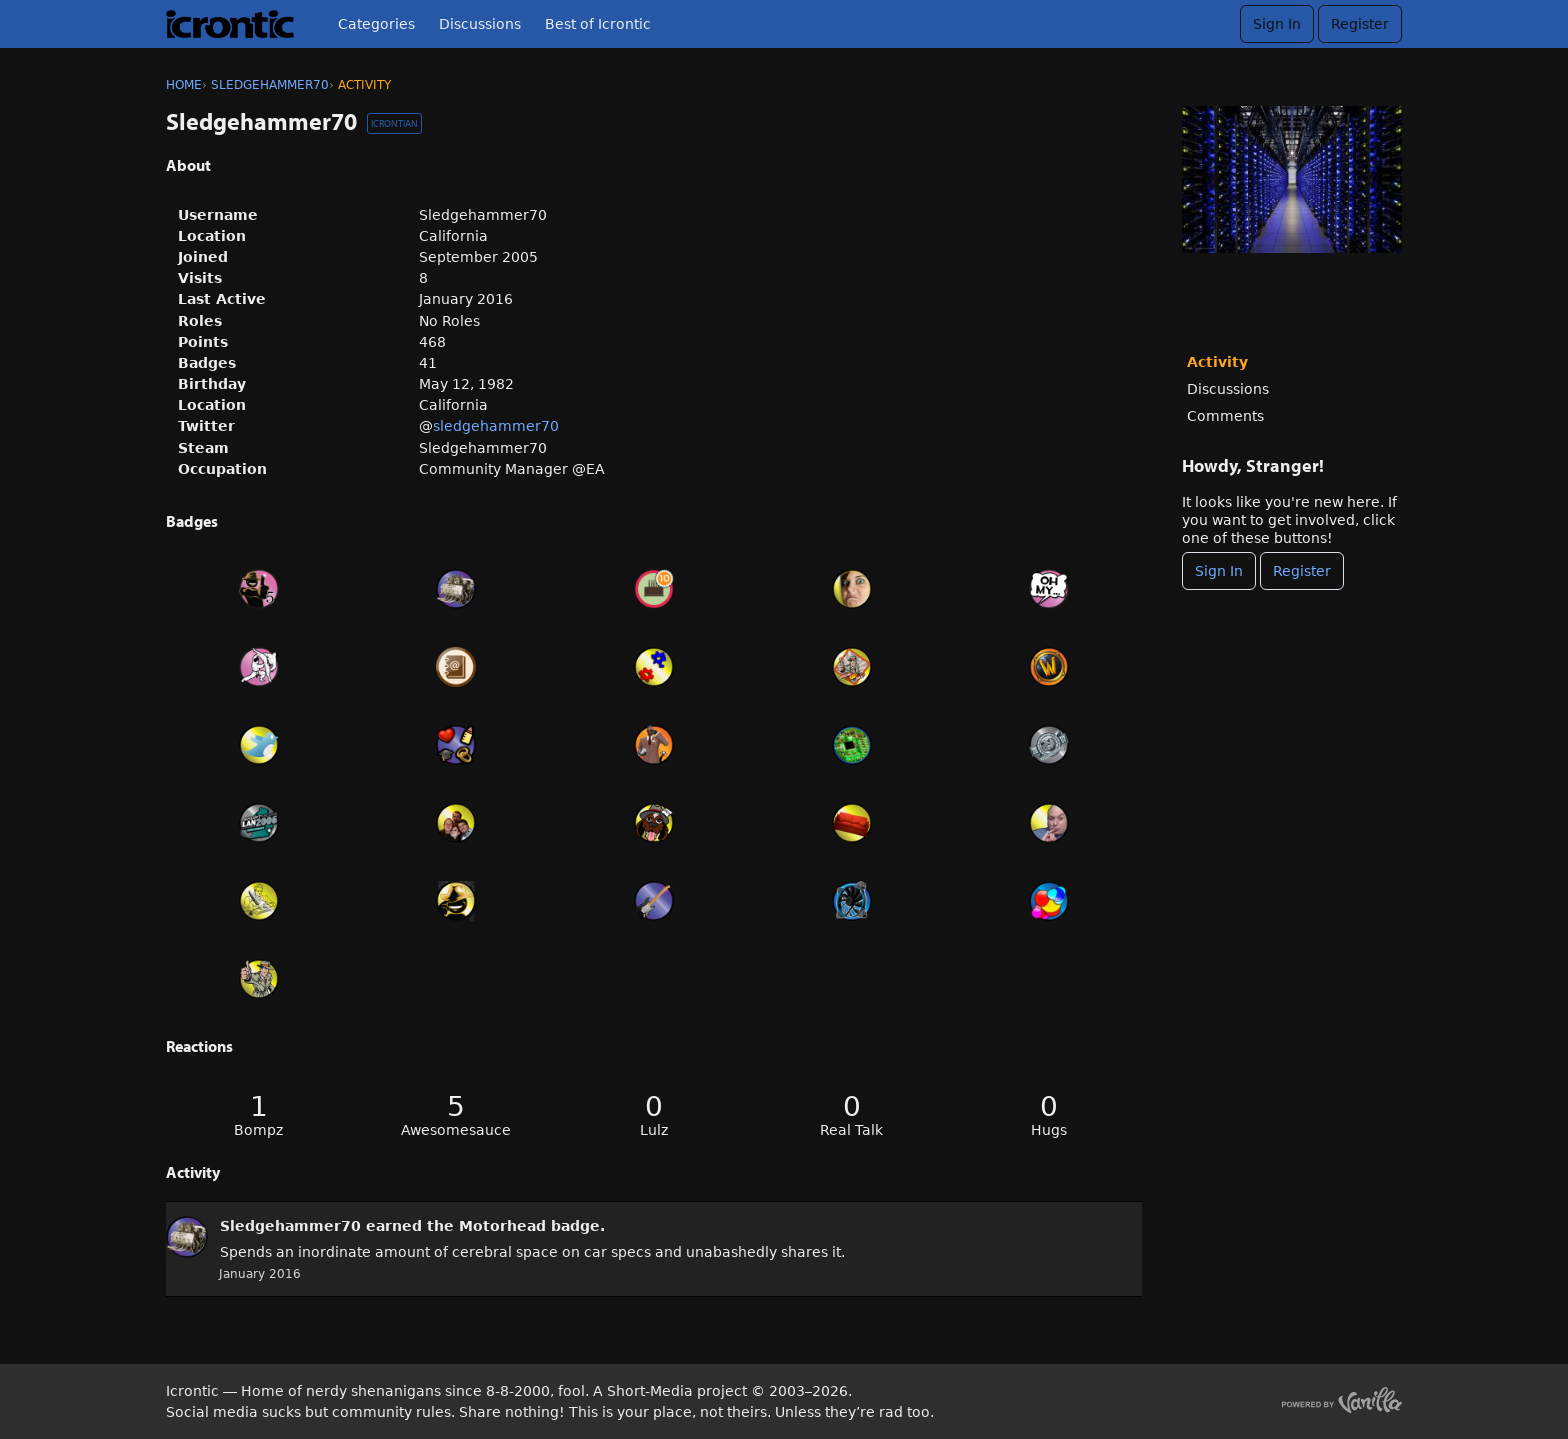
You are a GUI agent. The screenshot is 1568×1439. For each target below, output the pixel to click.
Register (1360, 24)
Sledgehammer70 (290, 1226)
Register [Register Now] (1302, 571)
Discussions (480, 24)
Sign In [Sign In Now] (1219, 571)
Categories (376, 24)
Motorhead (502, 1226)
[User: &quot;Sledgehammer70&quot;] (187, 1237)
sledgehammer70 (496, 426)
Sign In (1277, 24)
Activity (1217, 362)
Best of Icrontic (598, 24)
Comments (1225, 416)
